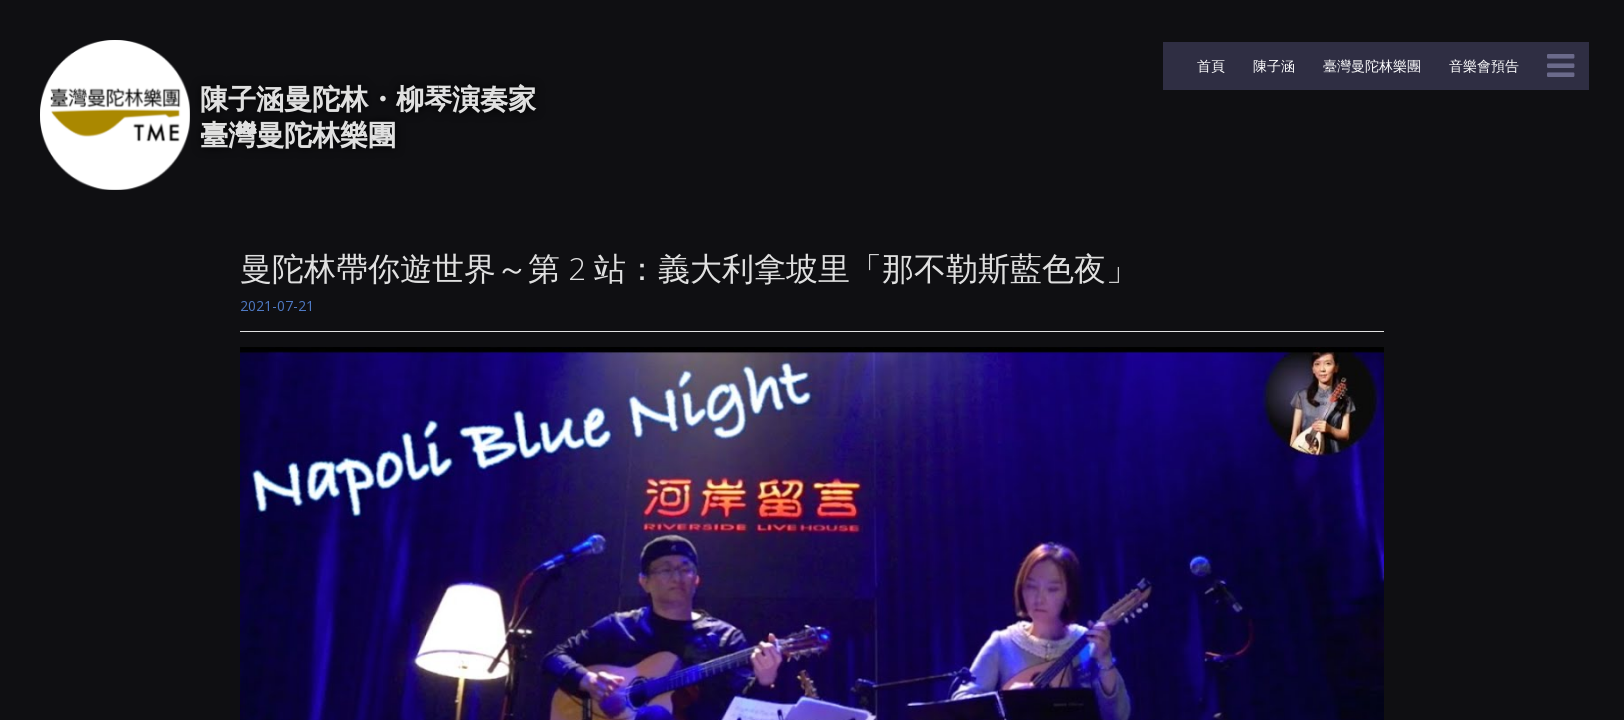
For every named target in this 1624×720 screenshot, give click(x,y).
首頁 (1209, 65)
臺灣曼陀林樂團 (1370, 65)
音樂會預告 (1482, 65)
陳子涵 (1272, 65)
